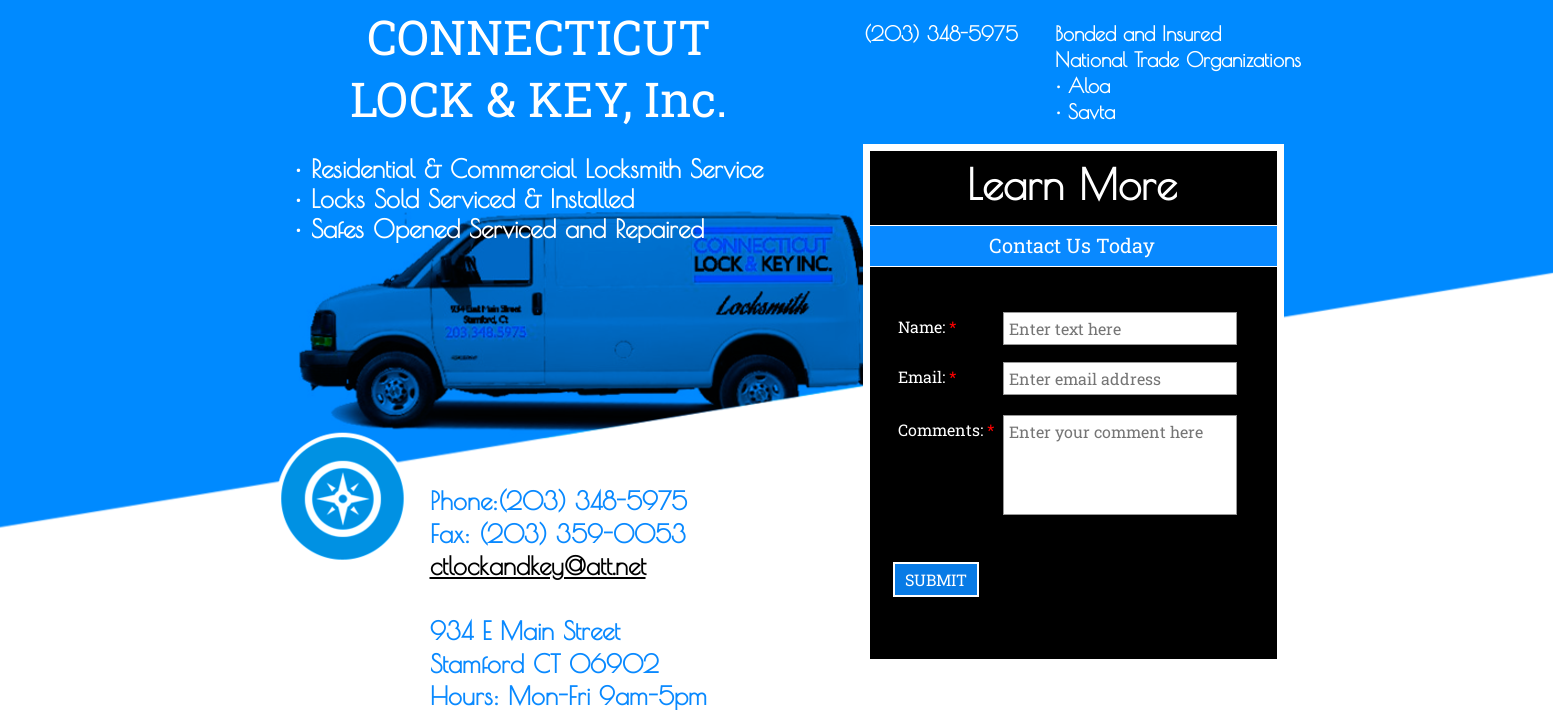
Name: (927, 327)
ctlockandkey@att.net (538, 565)
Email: (927, 377)
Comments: (946, 430)
